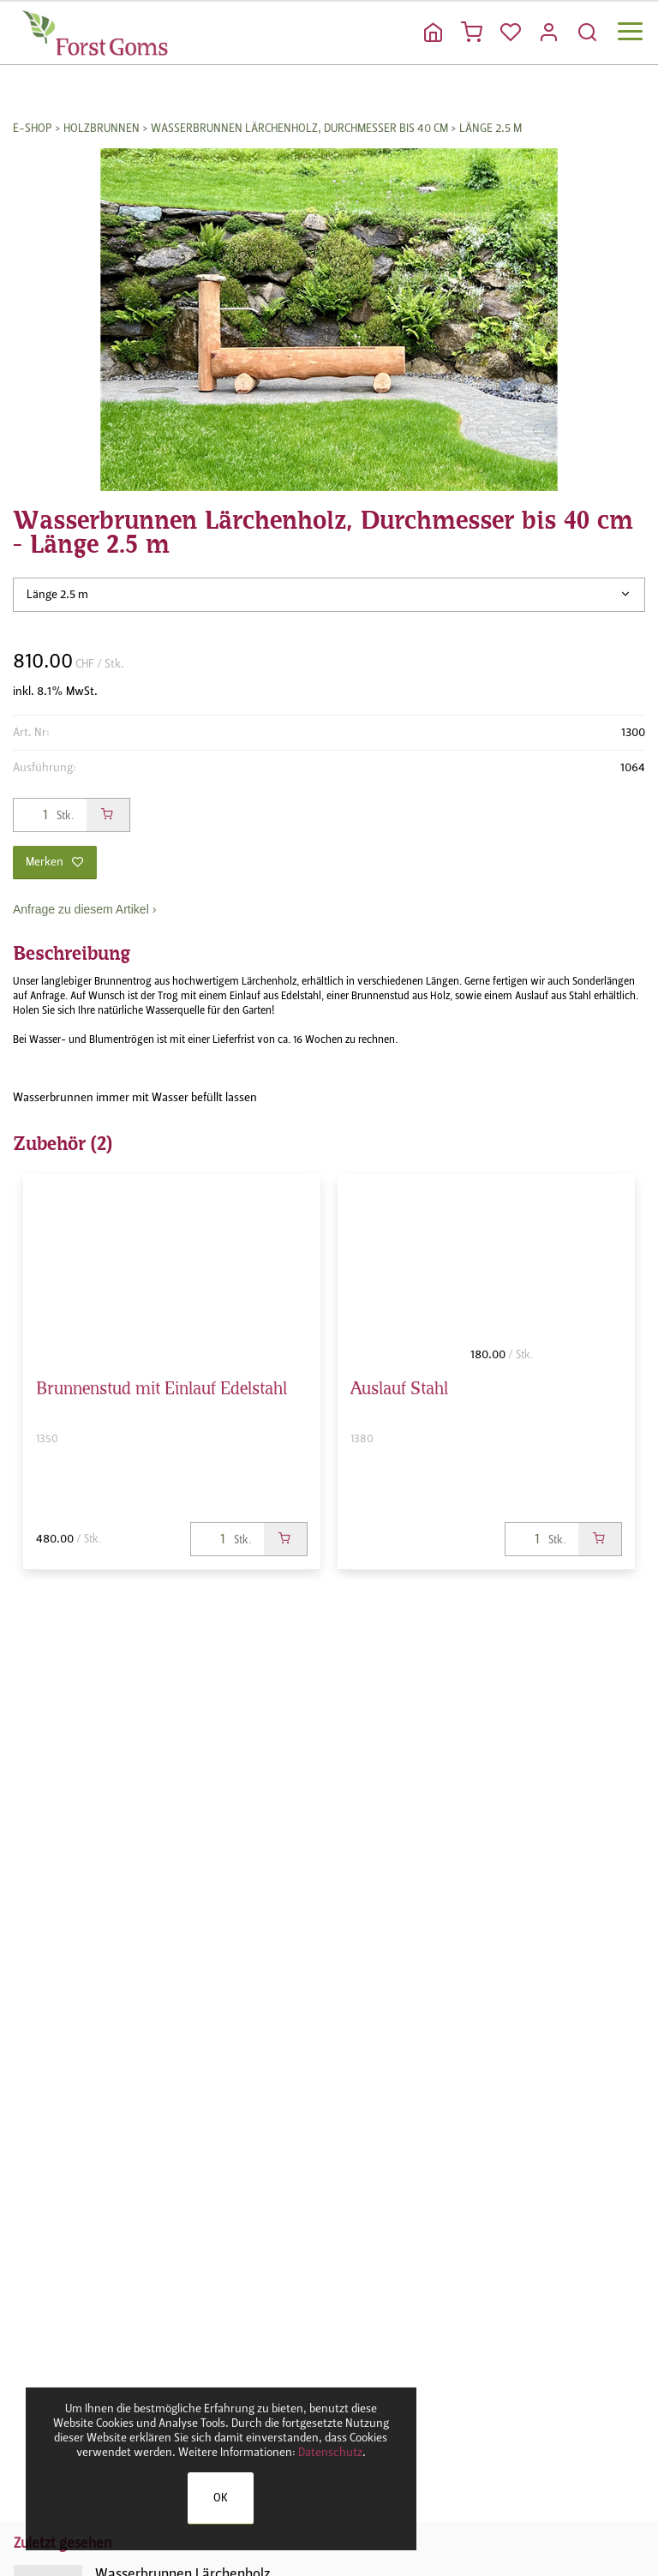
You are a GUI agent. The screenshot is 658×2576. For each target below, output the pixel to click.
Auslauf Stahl (399, 1386)
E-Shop (32, 128)
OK (220, 2497)
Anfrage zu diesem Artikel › (84, 909)
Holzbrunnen (101, 128)
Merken (55, 861)
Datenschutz (330, 2452)
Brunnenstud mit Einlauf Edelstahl (161, 1386)
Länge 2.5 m (490, 128)
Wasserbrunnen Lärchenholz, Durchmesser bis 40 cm (299, 128)
